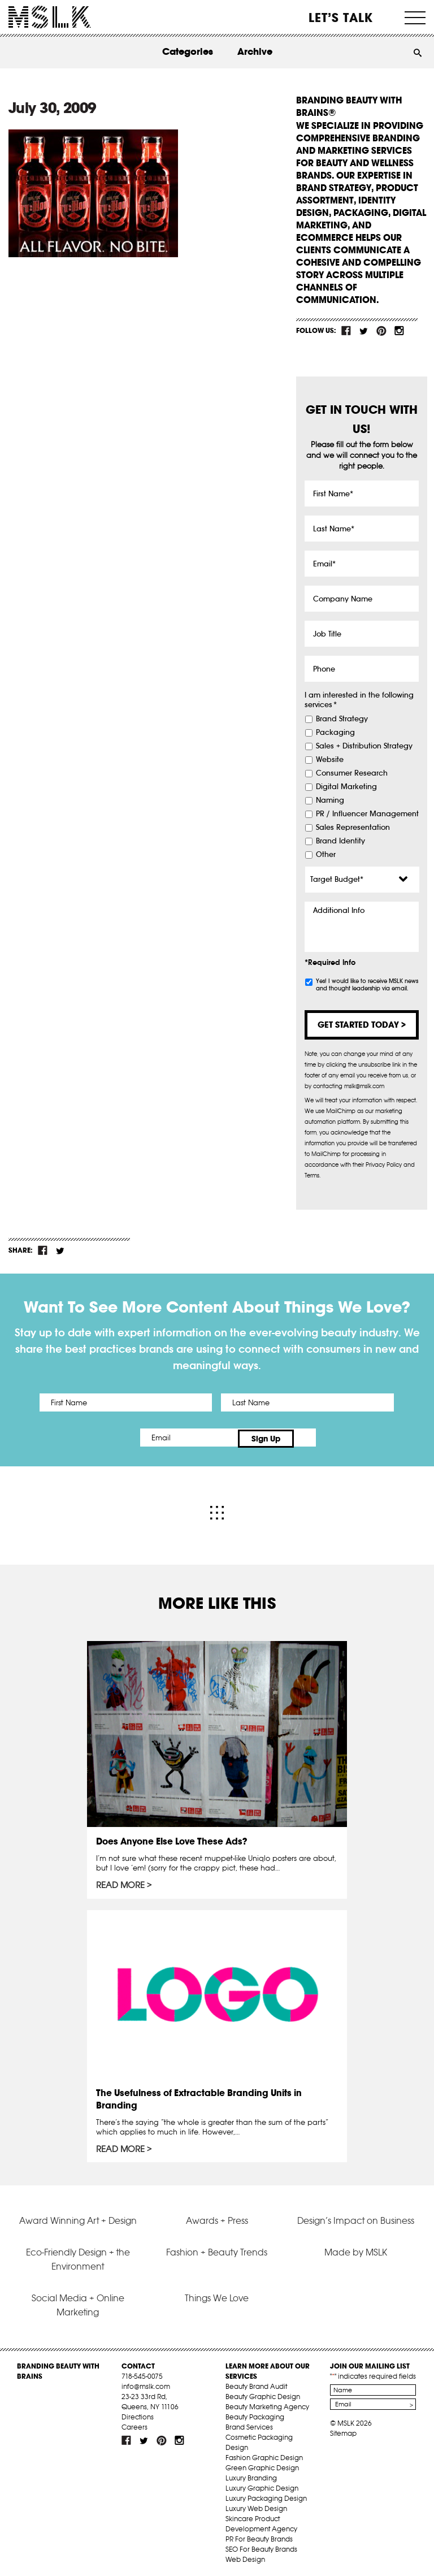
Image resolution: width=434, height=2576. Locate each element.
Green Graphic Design (262, 2465)
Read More (120, 1882)
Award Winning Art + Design (78, 2217)
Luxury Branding (251, 2475)
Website (330, 759)
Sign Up (311, 1437)
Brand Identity (340, 841)
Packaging (335, 732)
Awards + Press (217, 2217)
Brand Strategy (342, 719)
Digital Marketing (346, 786)
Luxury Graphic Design (261, 2485)
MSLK (49, 17)
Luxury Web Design (256, 2505)
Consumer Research (352, 773)
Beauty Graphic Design (262, 2393)
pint (381, 331)
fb (346, 331)
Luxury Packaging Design (266, 2495)
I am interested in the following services (359, 700)
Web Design (245, 2556)
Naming (330, 800)
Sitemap (343, 2430)
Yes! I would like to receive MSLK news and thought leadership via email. (367, 984)
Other (326, 854)
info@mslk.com (145, 2383)
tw (364, 331)
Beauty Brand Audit (256, 2383)
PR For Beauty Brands (259, 2536)
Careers (134, 2424)
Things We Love (217, 2295)
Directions (137, 2414)
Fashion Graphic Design (264, 2455)
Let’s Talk (341, 17)
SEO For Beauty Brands (261, 2546)
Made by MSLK (355, 2249)
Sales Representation (353, 827)
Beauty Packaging (254, 2414)
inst (399, 331)
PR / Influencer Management (367, 814)
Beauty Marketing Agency (267, 2404)
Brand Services (249, 2424)
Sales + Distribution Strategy (364, 746)
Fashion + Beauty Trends (216, 2249)
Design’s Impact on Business (355, 2217)
